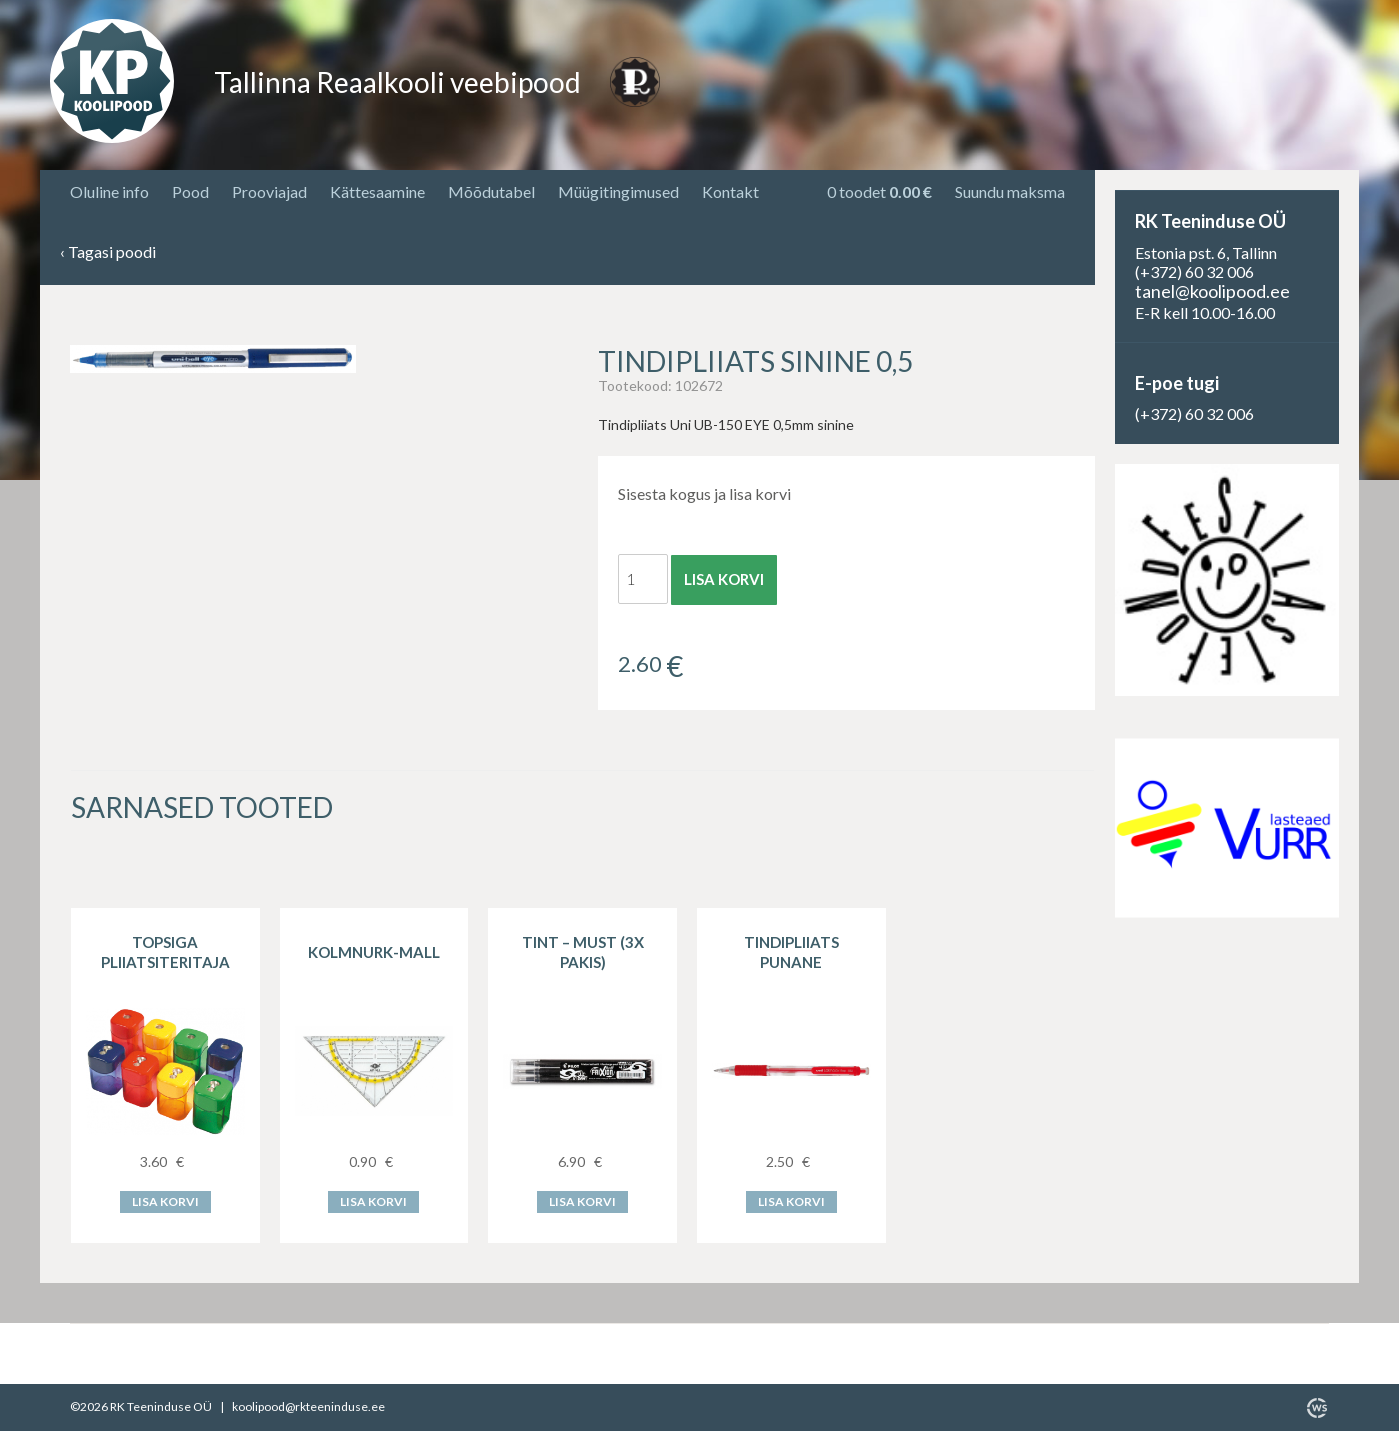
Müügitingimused (618, 191)
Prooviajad (269, 191)
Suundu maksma (1010, 191)
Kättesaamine (377, 191)
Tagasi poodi (108, 252)
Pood (190, 191)
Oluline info (109, 191)
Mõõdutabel (491, 191)
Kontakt (730, 191)
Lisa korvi (724, 579)
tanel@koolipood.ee (1212, 291)
